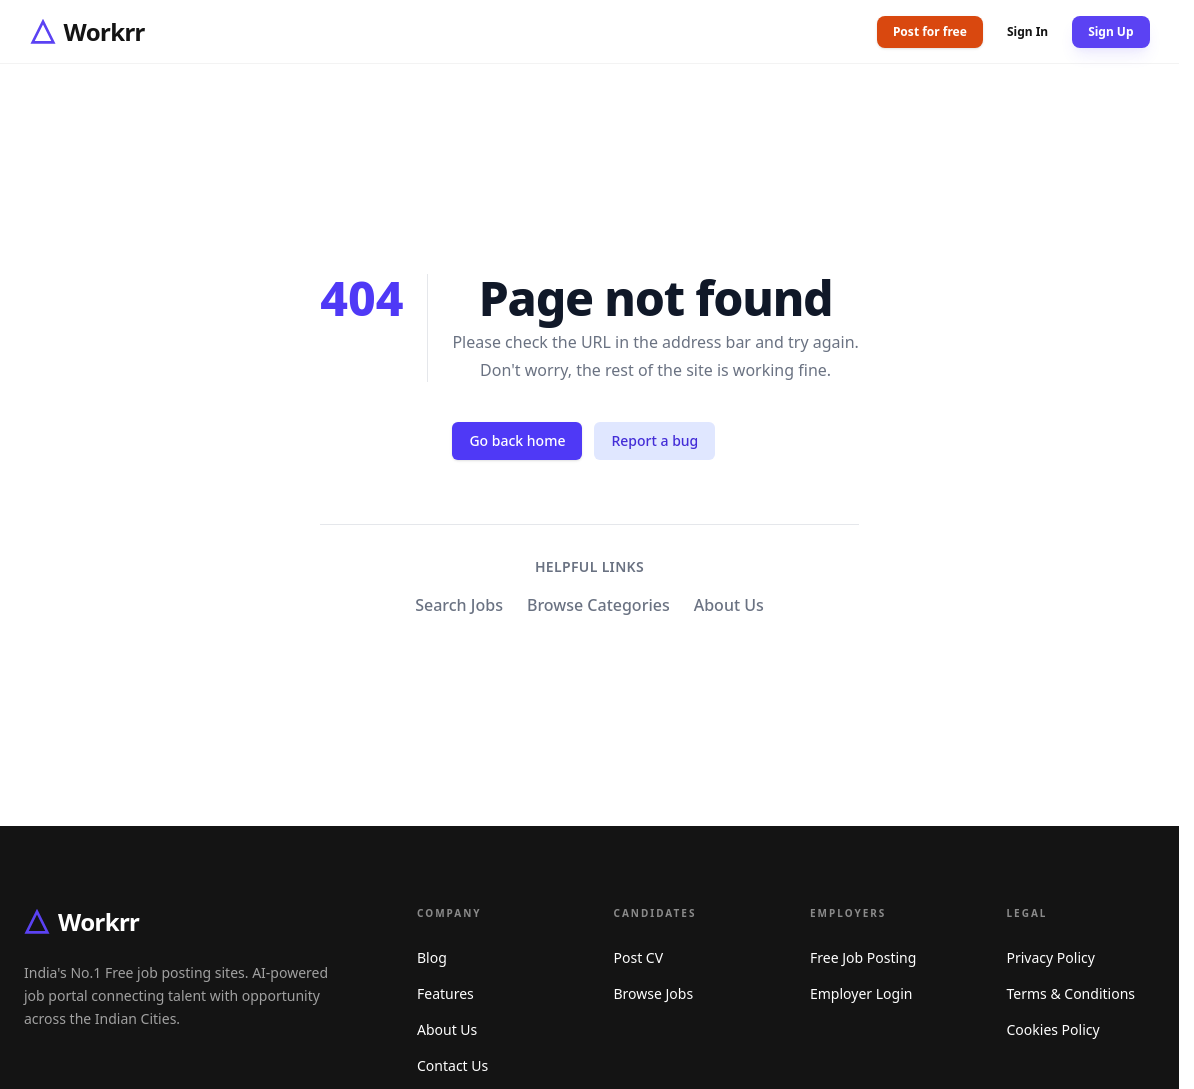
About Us (729, 605)
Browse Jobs (654, 993)
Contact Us (452, 1065)
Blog (432, 957)
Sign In (1027, 32)
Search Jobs (459, 605)
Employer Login (861, 993)
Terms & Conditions (1071, 993)
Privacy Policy (1051, 957)
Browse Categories (598, 605)
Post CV (639, 957)
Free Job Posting (863, 957)
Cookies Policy (1053, 1029)
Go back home (517, 440)
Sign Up (1110, 31)
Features (445, 993)
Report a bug (654, 440)
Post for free (930, 31)
